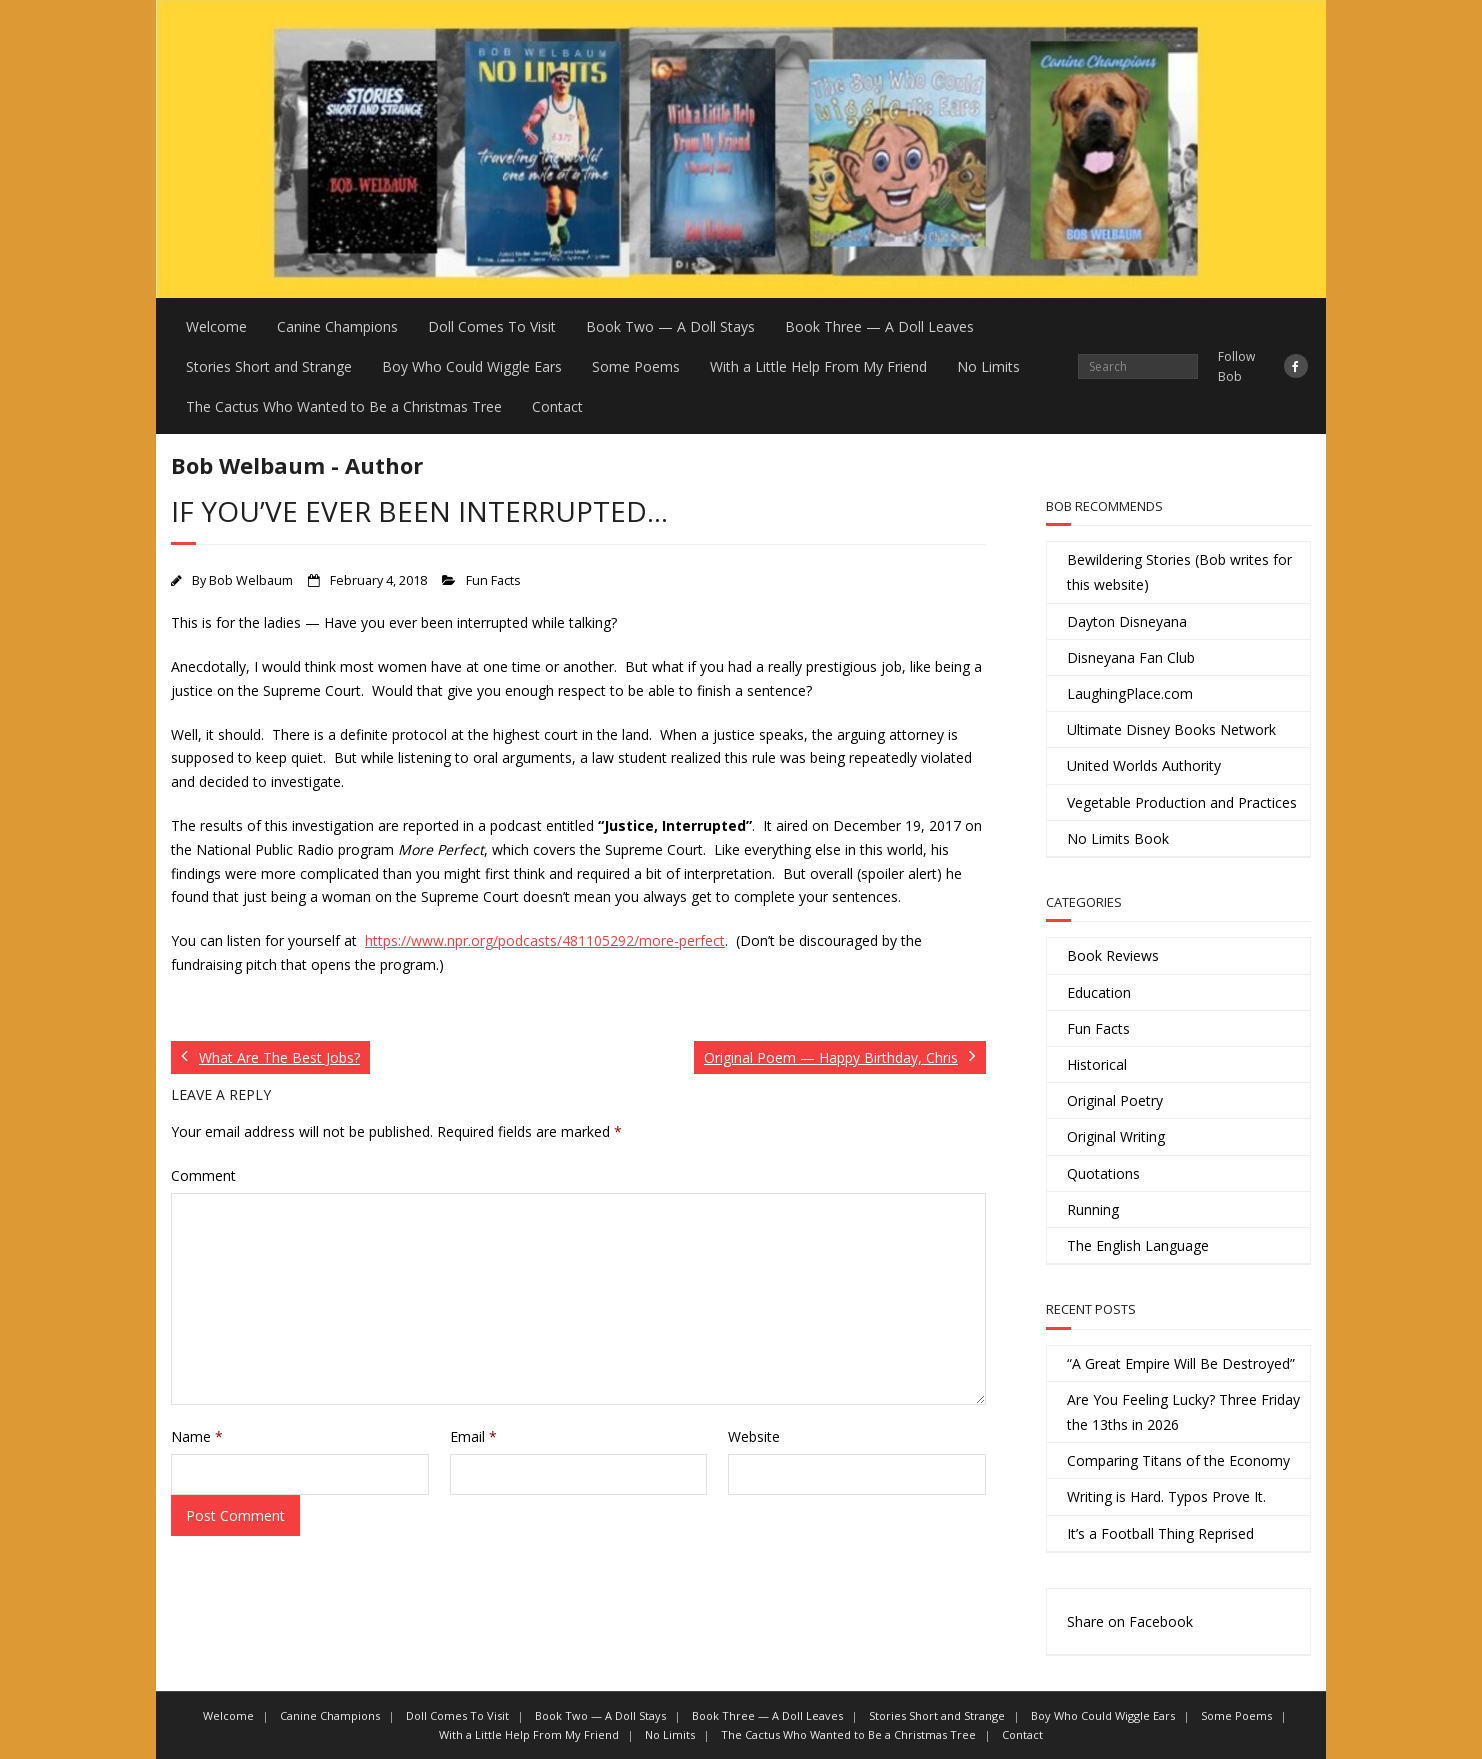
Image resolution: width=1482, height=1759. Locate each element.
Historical (1097, 1064)
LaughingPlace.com (1130, 693)
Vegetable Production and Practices (1182, 802)
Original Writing (1116, 1136)
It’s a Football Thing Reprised (1160, 1533)
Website (754, 1436)
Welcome (216, 326)
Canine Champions (337, 326)
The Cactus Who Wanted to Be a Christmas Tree (344, 406)
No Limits (988, 366)
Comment (203, 1175)
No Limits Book (1118, 838)
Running (1093, 1209)
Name (197, 1436)
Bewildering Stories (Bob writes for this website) (1179, 572)
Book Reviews (1113, 955)
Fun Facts (493, 580)
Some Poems (636, 366)
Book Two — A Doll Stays (670, 326)
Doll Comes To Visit (492, 326)
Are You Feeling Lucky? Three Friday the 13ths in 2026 (1183, 1412)
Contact (557, 406)
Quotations (1103, 1173)
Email (473, 1436)
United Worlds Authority (1144, 765)
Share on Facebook (1130, 1621)
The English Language (1138, 1245)
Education (1099, 992)
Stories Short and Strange (269, 366)
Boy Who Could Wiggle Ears (472, 366)
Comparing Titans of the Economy (1178, 1460)
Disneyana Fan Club (1131, 657)
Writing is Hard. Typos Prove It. (1166, 1496)
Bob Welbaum (251, 580)
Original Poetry (1115, 1100)
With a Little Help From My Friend (818, 366)
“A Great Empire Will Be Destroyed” (1181, 1363)
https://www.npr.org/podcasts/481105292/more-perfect (545, 940)
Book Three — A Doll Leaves (879, 326)
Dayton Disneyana (1127, 621)
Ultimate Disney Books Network (1171, 729)
